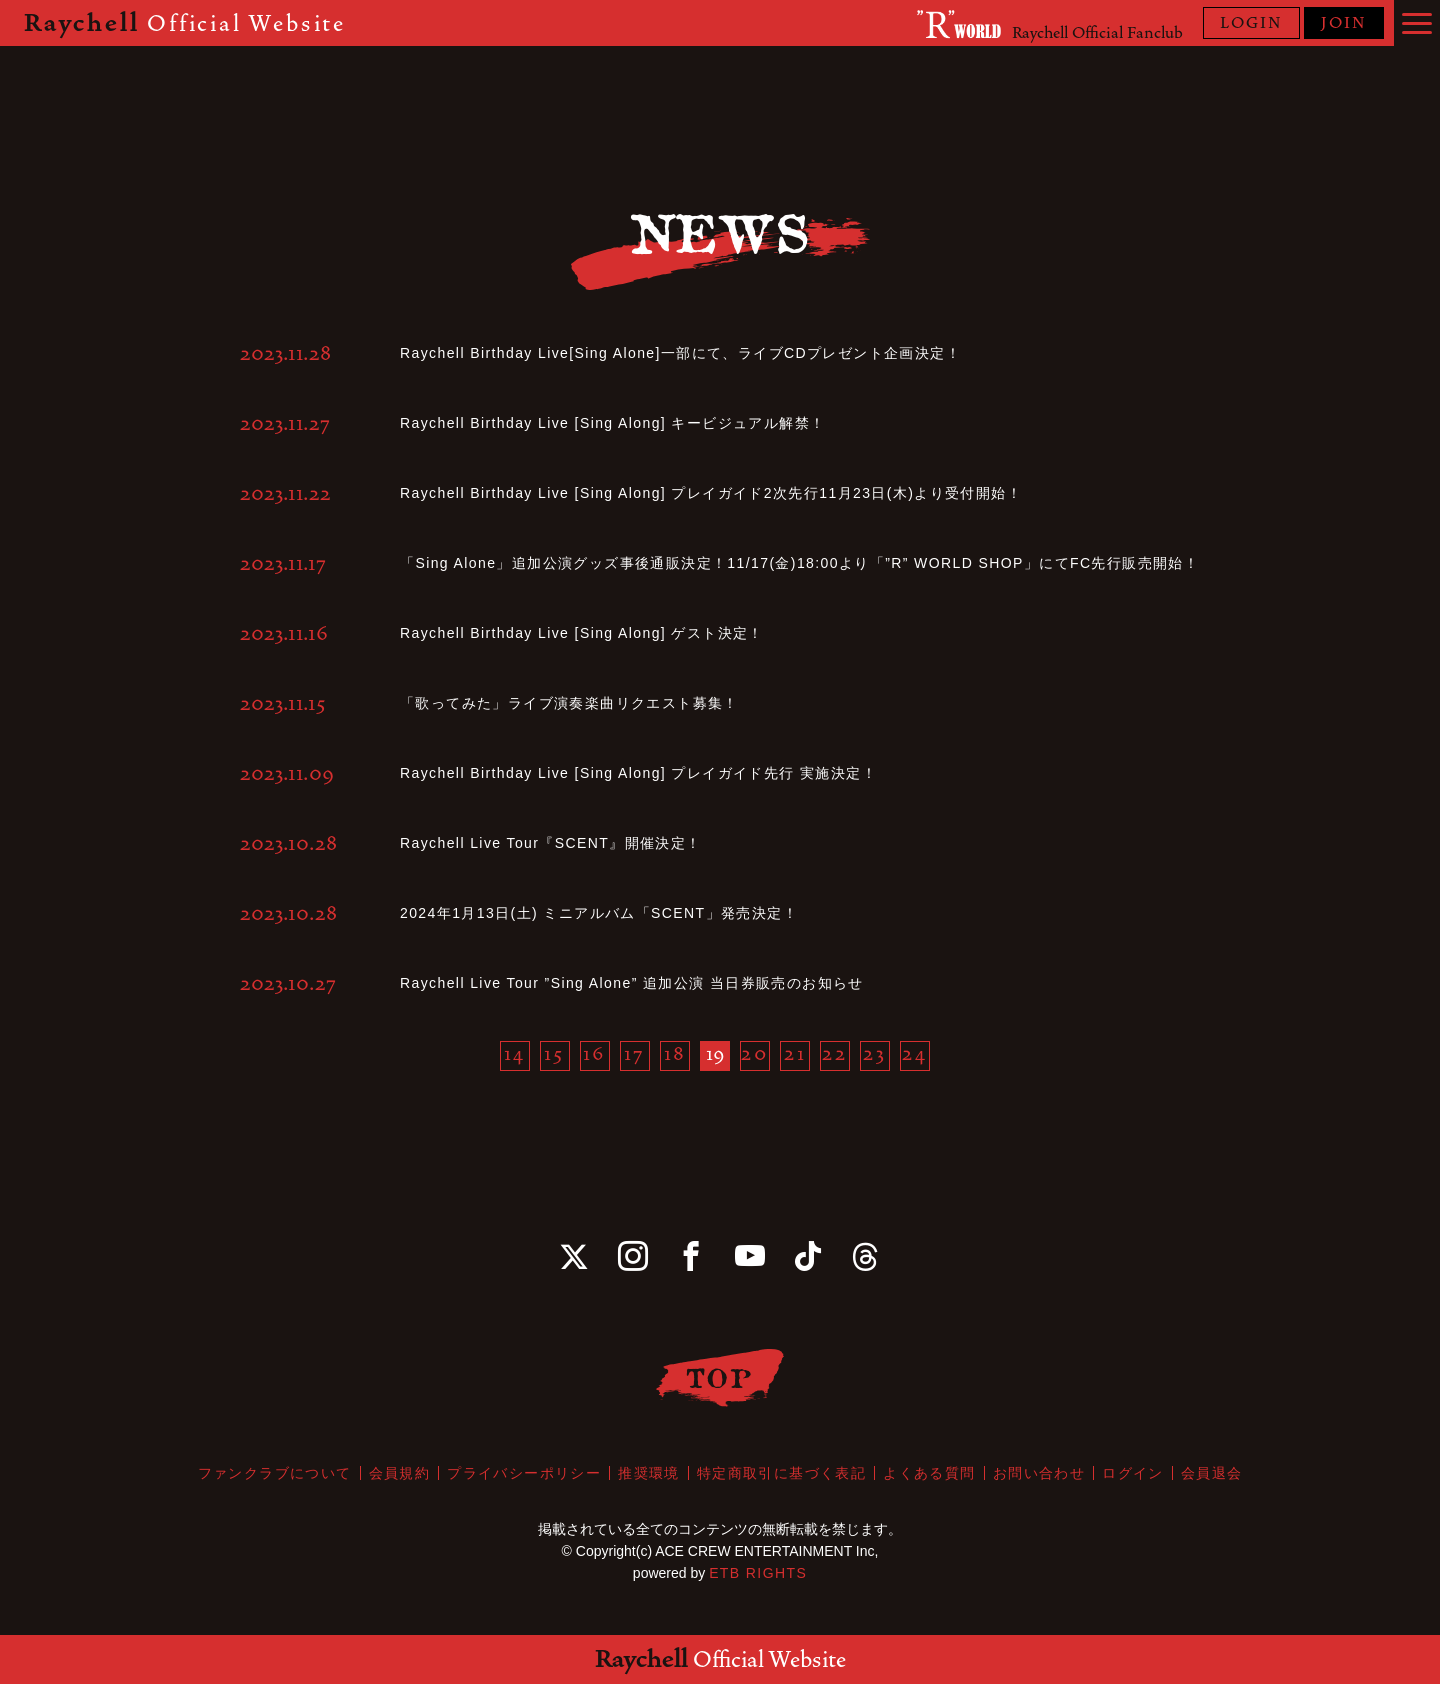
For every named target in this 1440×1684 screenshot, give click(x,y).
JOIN (1344, 23)
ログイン (1133, 1473)
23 (875, 1054)
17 (635, 1054)
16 (595, 1054)
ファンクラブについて (275, 1473)
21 (795, 1054)
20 (755, 1054)
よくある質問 (929, 1473)
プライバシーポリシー (524, 1473)
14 (515, 1054)
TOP (720, 1377)
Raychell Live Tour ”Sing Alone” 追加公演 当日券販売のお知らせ (632, 983)
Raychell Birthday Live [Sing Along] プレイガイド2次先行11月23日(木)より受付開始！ (711, 493)
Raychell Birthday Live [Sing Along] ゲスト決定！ (582, 633)
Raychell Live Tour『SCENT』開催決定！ (551, 843)
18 (675, 1054)
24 (915, 1054)
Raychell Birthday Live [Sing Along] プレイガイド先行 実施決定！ (638, 773)
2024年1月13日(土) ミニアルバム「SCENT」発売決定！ (599, 913)
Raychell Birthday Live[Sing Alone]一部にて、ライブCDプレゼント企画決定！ (680, 353)
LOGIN (1251, 23)
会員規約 (400, 1473)
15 (555, 1054)
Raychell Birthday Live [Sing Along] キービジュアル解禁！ (612, 423)
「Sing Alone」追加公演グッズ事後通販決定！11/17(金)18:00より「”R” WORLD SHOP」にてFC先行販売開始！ (799, 563)
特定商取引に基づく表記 (781, 1473)
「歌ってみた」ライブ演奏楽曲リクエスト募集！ (569, 703)
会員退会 (1212, 1473)
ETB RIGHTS (758, 1573)
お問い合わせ (1039, 1473)
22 (835, 1054)
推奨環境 (649, 1473)
